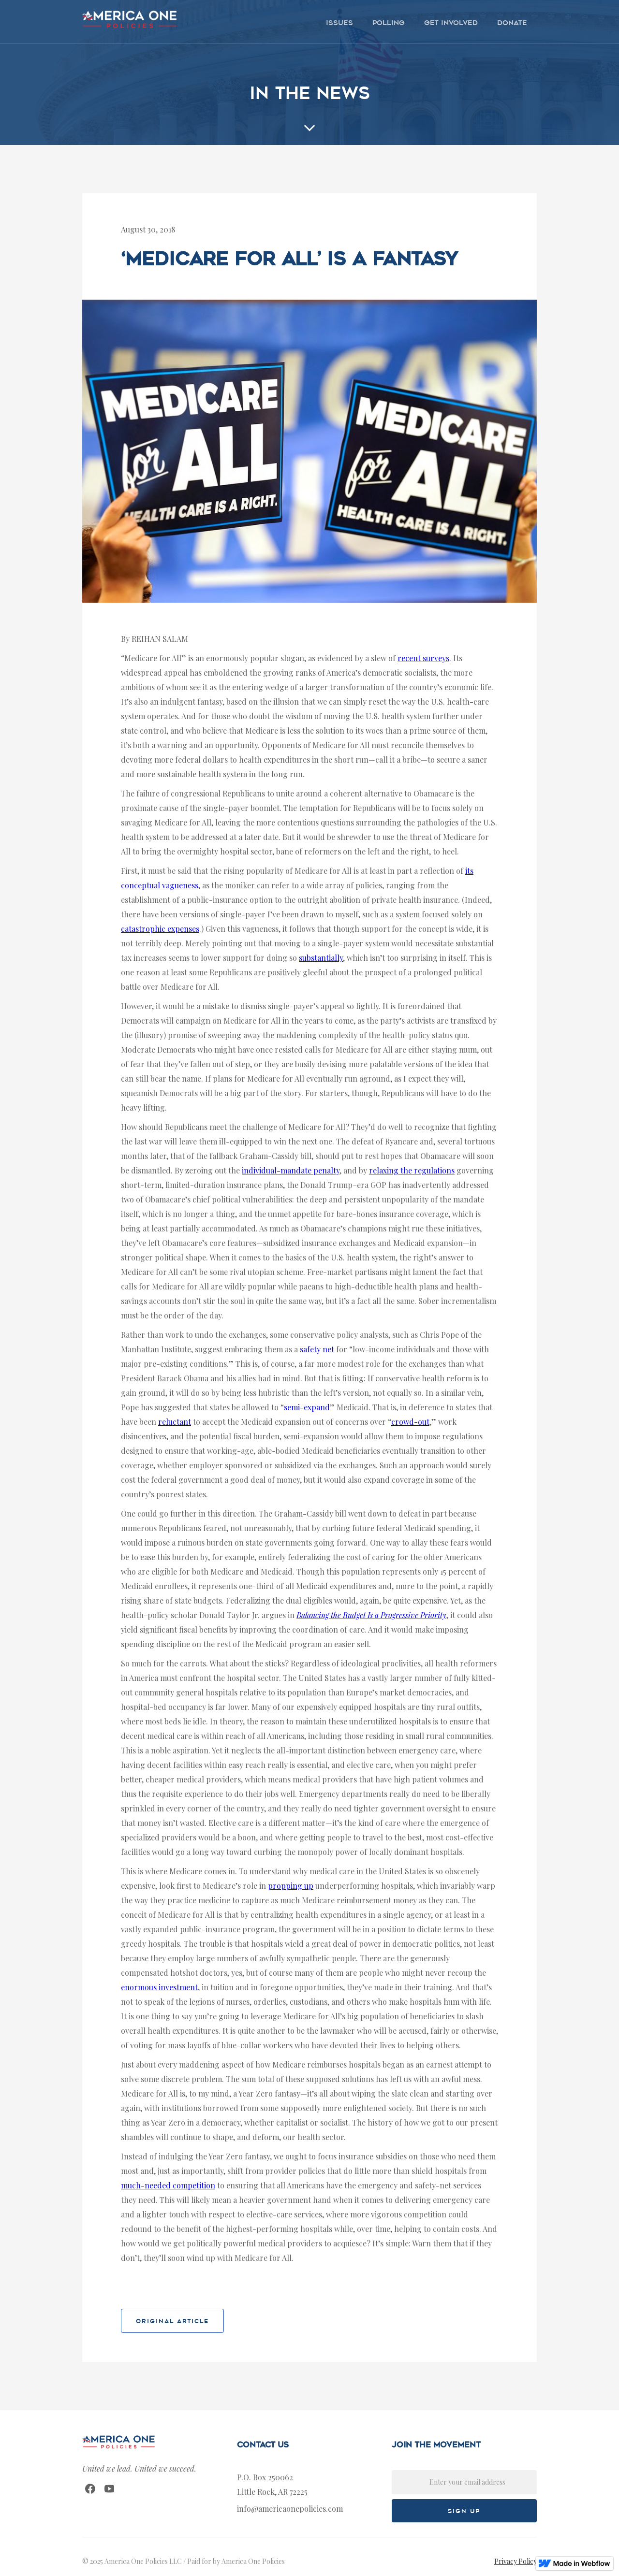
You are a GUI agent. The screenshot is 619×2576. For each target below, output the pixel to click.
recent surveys (423, 658)
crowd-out (410, 1422)
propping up (290, 1886)
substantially (321, 958)
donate (512, 23)
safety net (317, 1349)
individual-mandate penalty (290, 1170)
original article (172, 2321)
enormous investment (159, 1987)
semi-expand (307, 1407)
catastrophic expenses (160, 929)
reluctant (174, 1422)
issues (339, 23)
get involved (451, 23)
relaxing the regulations (412, 1170)
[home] (129, 19)
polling (388, 23)
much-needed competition (168, 2185)
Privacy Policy (515, 2561)
